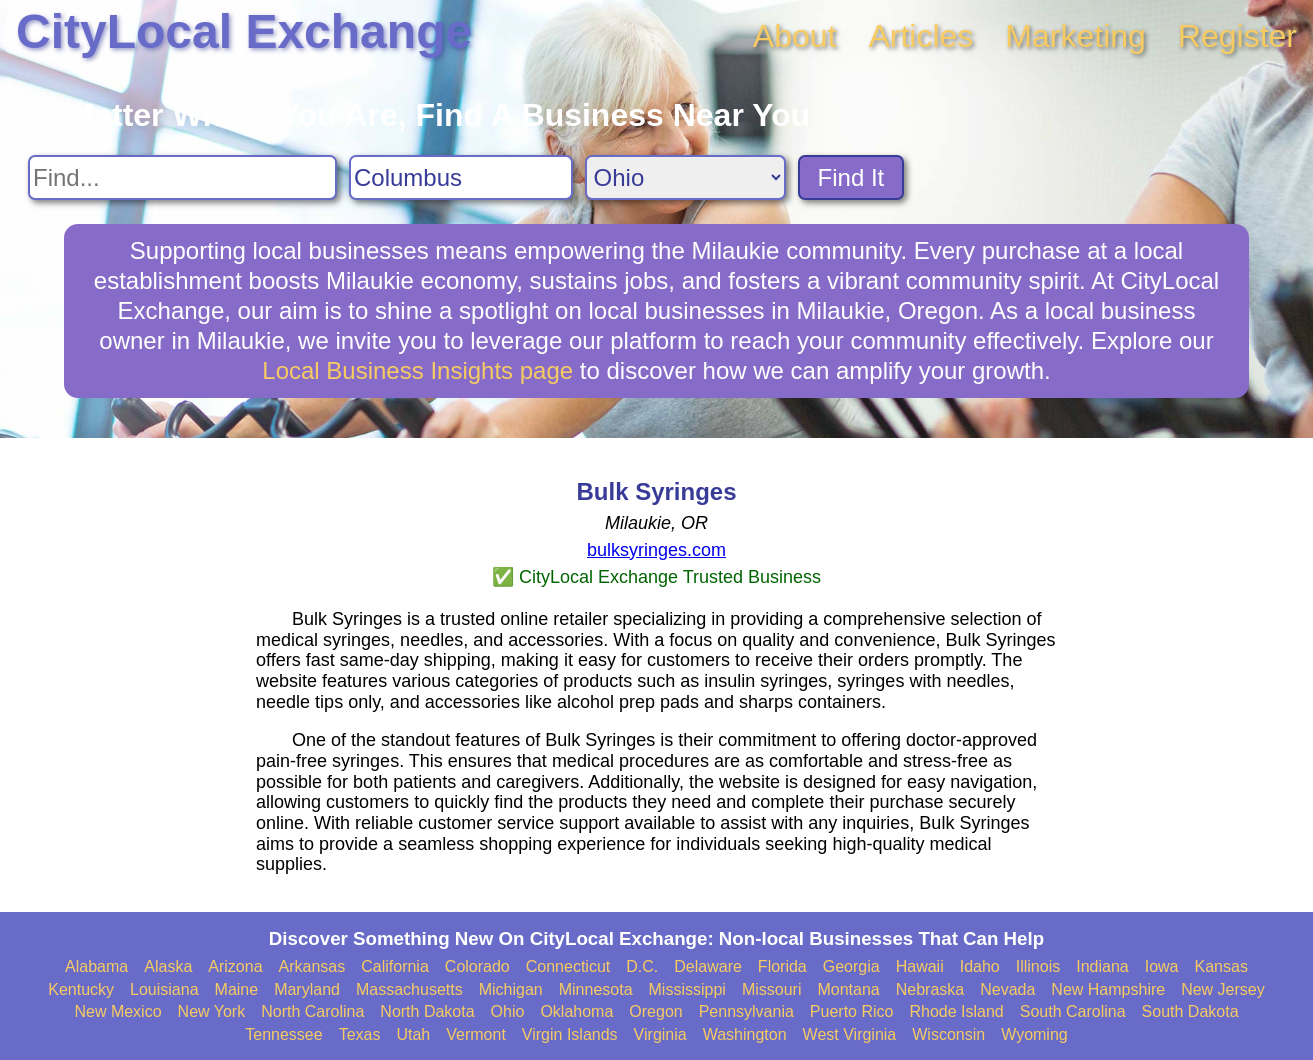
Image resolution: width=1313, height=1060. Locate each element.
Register (1237, 36)
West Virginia (850, 1034)
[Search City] (461, 177)
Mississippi (687, 989)
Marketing (1075, 36)
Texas (360, 1034)
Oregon (655, 1011)
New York (212, 1011)
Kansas (1221, 966)
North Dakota (427, 1011)
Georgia (851, 966)
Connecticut (568, 966)
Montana (848, 989)
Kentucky (81, 989)
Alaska (168, 966)
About (795, 36)
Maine (237, 989)
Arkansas (312, 966)
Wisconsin (948, 1034)
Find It (851, 177)
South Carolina (1073, 1011)
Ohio (508, 1011)
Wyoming (1034, 1034)
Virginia (660, 1034)
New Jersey (1223, 989)
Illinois (1038, 966)
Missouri (772, 989)
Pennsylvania (746, 1011)
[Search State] (685, 177)
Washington (745, 1034)
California (395, 966)
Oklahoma (576, 1011)
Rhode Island (956, 1011)
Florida (782, 966)
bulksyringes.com (656, 550)
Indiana (1102, 966)
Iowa (1162, 966)
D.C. (642, 966)
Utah (413, 1034)
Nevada (1007, 989)
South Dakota (1190, 1011)
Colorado (477, 966)
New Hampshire (1108, 989)
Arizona (235, 966)
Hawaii (920, 966)
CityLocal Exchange (244, 31)
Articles (920, 36)
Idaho (980, 966)
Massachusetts (409, 989)
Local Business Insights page (417, 370)
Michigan (511, 989)
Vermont (476, 1034)
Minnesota (596, 989)
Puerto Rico (852, 1011)
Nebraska (930, 989)
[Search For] (182, 177)
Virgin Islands (570, 1034)
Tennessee (283, 1034)
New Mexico (117, 1011)
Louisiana (164, 989)
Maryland (307, 989)
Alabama (96, 966)
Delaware (708, 966)
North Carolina (312, 1011)
